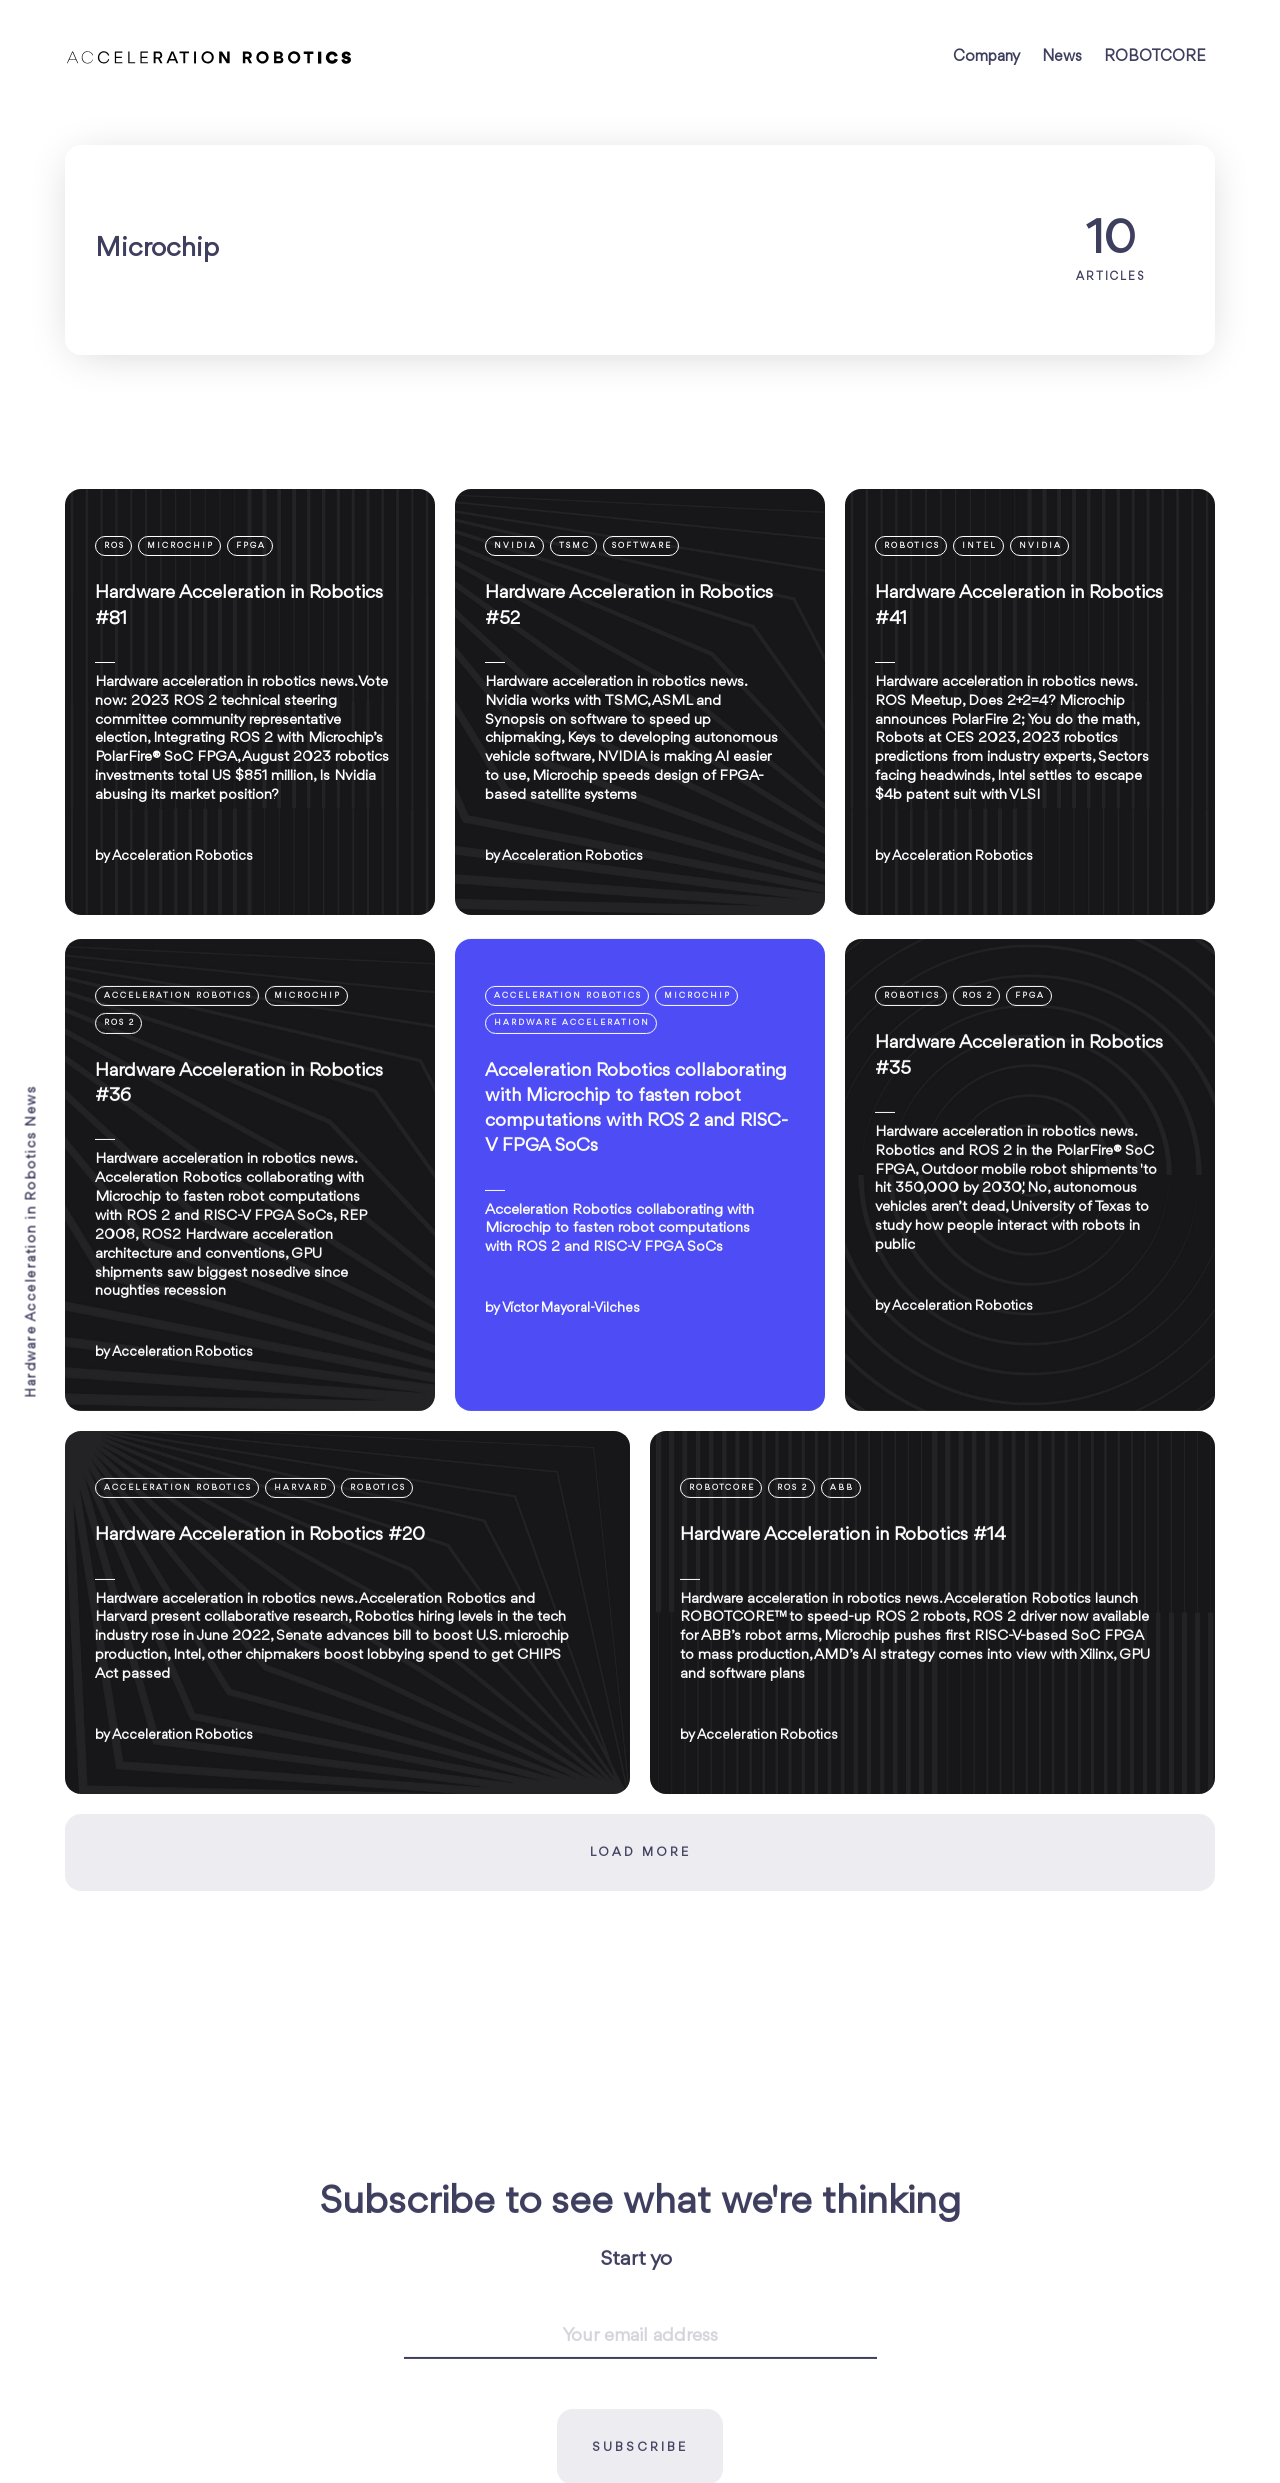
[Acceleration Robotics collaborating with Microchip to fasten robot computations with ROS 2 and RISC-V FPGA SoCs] (640, 1290)
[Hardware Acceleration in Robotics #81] (250, 702)
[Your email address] (640, 2452)
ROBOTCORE (1155, 57)
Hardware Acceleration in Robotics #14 (843, 1651)
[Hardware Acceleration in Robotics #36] (250, 1290)
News (1062, 57)
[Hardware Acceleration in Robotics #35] (1030, 1290)
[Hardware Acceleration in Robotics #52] (640, 702)
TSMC (574, 545)
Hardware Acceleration (572, 1138)
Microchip (180, 545)
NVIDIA (515, 545)
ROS (114, 545)
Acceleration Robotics (182, 856)
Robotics (912, 545)
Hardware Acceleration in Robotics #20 (260, 1651)
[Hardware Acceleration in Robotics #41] (1030, 702)
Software (642, 545)
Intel (979, 545)
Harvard (301, 1603)
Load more (640, 1968)
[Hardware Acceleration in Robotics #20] (347, 1728)
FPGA (251, 545)
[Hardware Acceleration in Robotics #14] (932, 1728)
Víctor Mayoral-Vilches (571, 1424)
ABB (842, 1603)
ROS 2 (119, 1138)
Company (986, 57)
